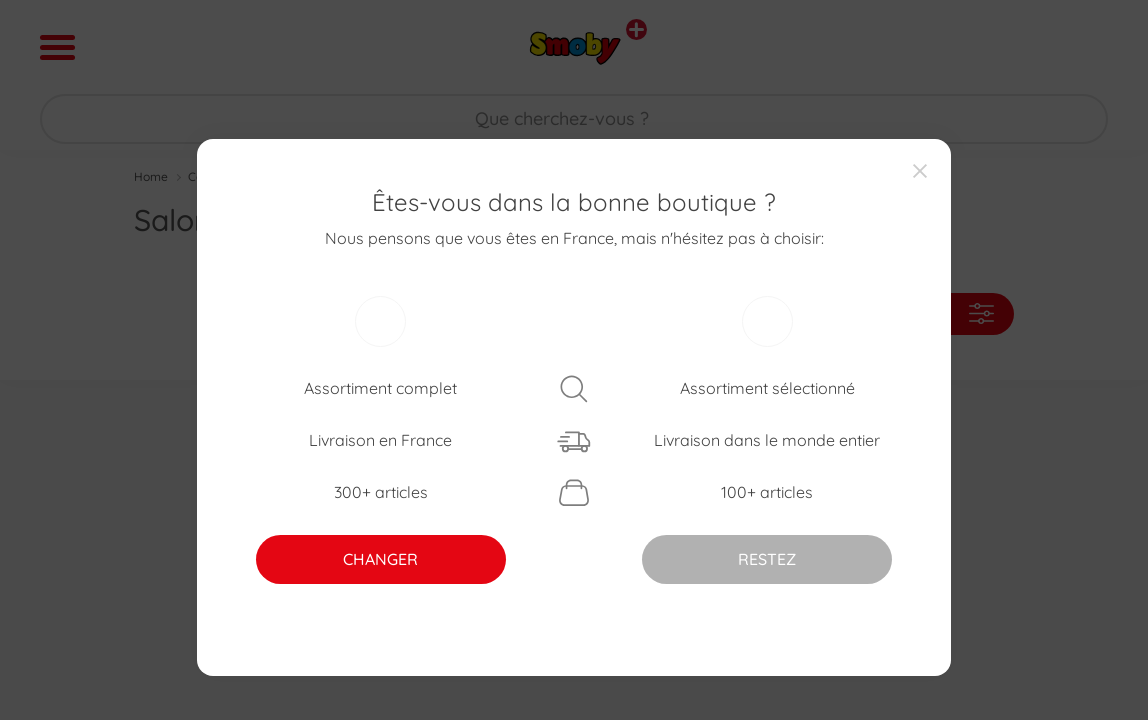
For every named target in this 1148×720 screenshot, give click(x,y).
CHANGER (380, 559)
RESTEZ (767, 559)
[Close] (920, 170)
